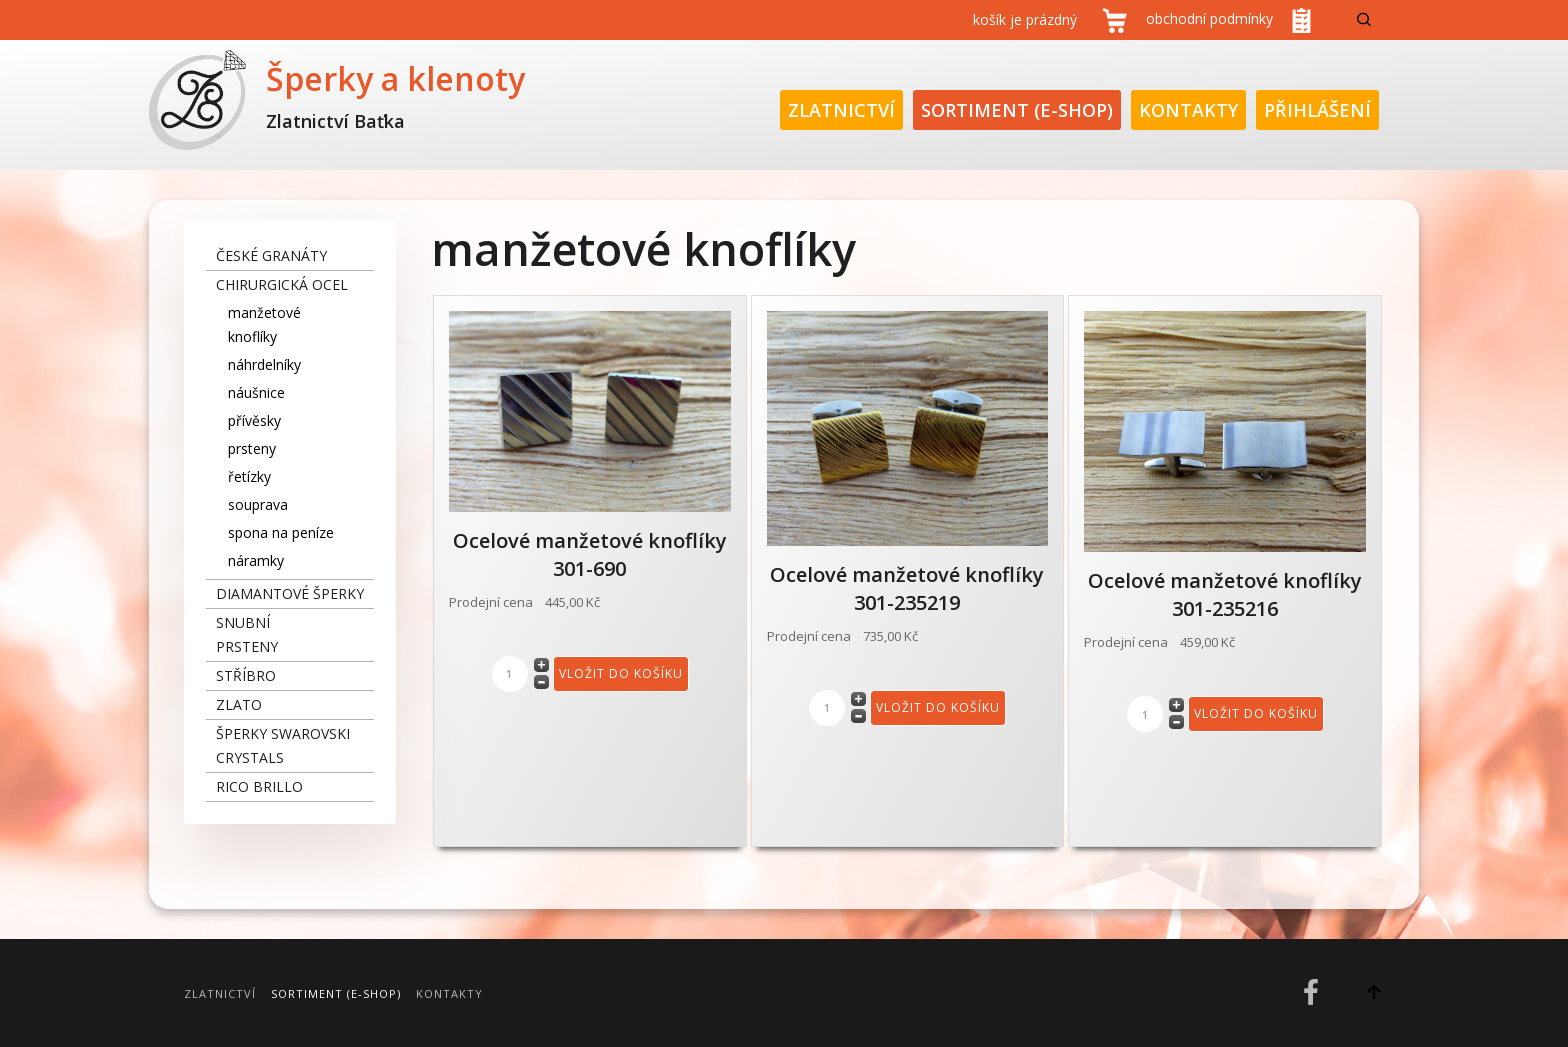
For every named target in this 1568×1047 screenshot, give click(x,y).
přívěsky (254, 420)
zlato (239, 704)
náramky (256, 560)
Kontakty (1188, 110)
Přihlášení (1317, 110)
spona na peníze (281, 532)
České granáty (271, 255)
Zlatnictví (841, 110)
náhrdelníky (264, 364)
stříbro (246, 675)
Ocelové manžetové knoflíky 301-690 (590, 554)
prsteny (252, 448)
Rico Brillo (259, 786)
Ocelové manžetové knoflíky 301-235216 (1225, 594)
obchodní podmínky (1209, 18)
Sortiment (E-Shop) (1017, 110)
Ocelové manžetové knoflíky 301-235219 (907, 588)
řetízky (249, 476)
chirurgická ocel (282, 284)
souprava (258, 504)
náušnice (256, 392)
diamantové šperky (290, 593)
